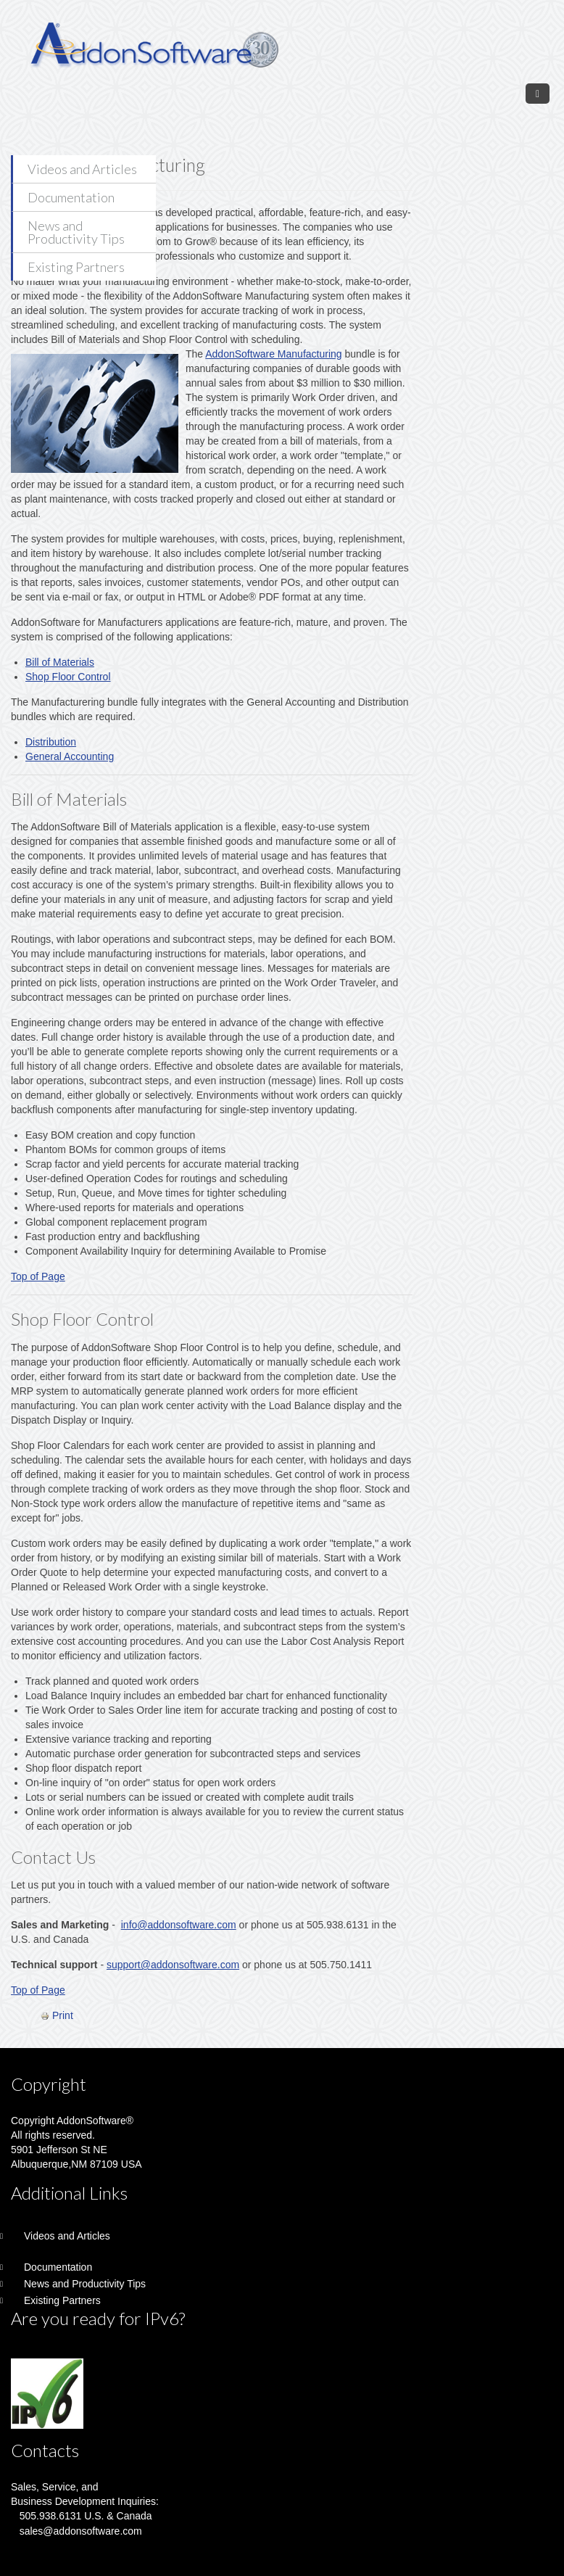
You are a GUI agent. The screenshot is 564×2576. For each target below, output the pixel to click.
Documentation (71, 197)
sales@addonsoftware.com (81, 2531)
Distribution (50, 742)
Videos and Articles (82, 169)
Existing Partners (76, 267)
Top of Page (38, 1276)
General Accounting (69, 756)
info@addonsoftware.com (178, 1925)
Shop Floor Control (68, 676)
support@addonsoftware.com (173, 1964)
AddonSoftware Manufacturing (273, 354)
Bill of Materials (59, 662)
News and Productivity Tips (76, 232)
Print (57, 2015)
